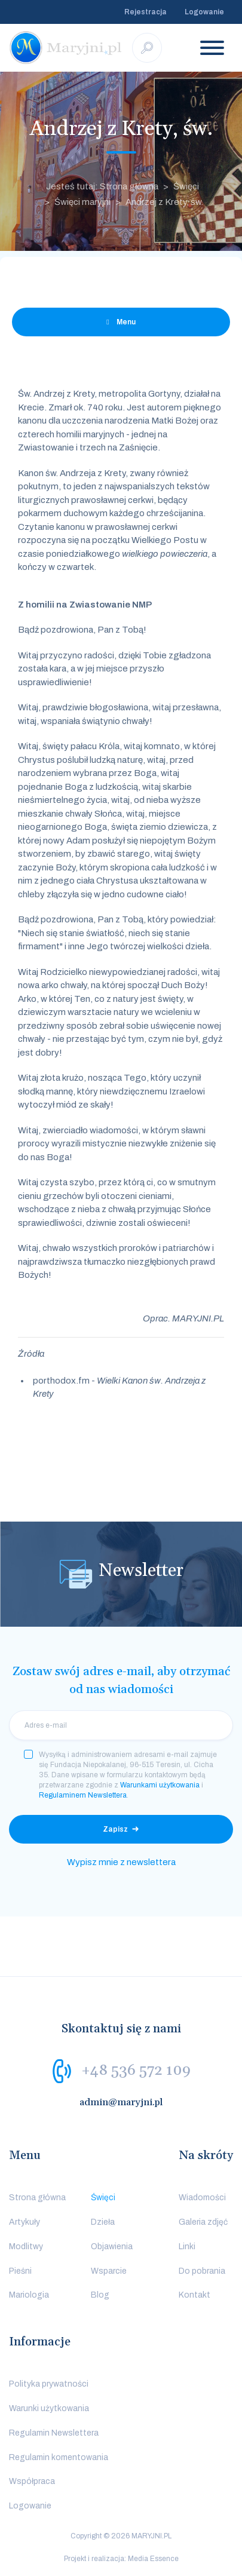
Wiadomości (202, 2197)
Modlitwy (26, 2246)
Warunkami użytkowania (160, 1785)
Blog (100, 2294)
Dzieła (103, 2222)
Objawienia (112, 2246)
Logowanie (204, 12)
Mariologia (29, 2294)
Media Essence (153, 2558)
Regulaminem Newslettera (83, 1795)
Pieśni (20, 2271)
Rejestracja (145, 12)
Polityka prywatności (48, 2383)
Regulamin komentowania (58, 2457)
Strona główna (37, 2197)
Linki (187, 2246)
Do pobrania (202, 2271)
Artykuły (24, 2222)
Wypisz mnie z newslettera (121, 1862)
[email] (121, 1725)
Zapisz (115, 1829)
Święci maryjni (82, 202)
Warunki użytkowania (49, 2408)
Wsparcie (109, 2271)
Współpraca (32, 2481)
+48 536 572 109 (136, 2071)
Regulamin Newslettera (54, 2432)
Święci (186, 186)
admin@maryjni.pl (121, 2102)
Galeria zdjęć (203, 2222)
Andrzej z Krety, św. (164, 202)
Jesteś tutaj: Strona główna (102, 186)
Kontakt (194, 2294)
